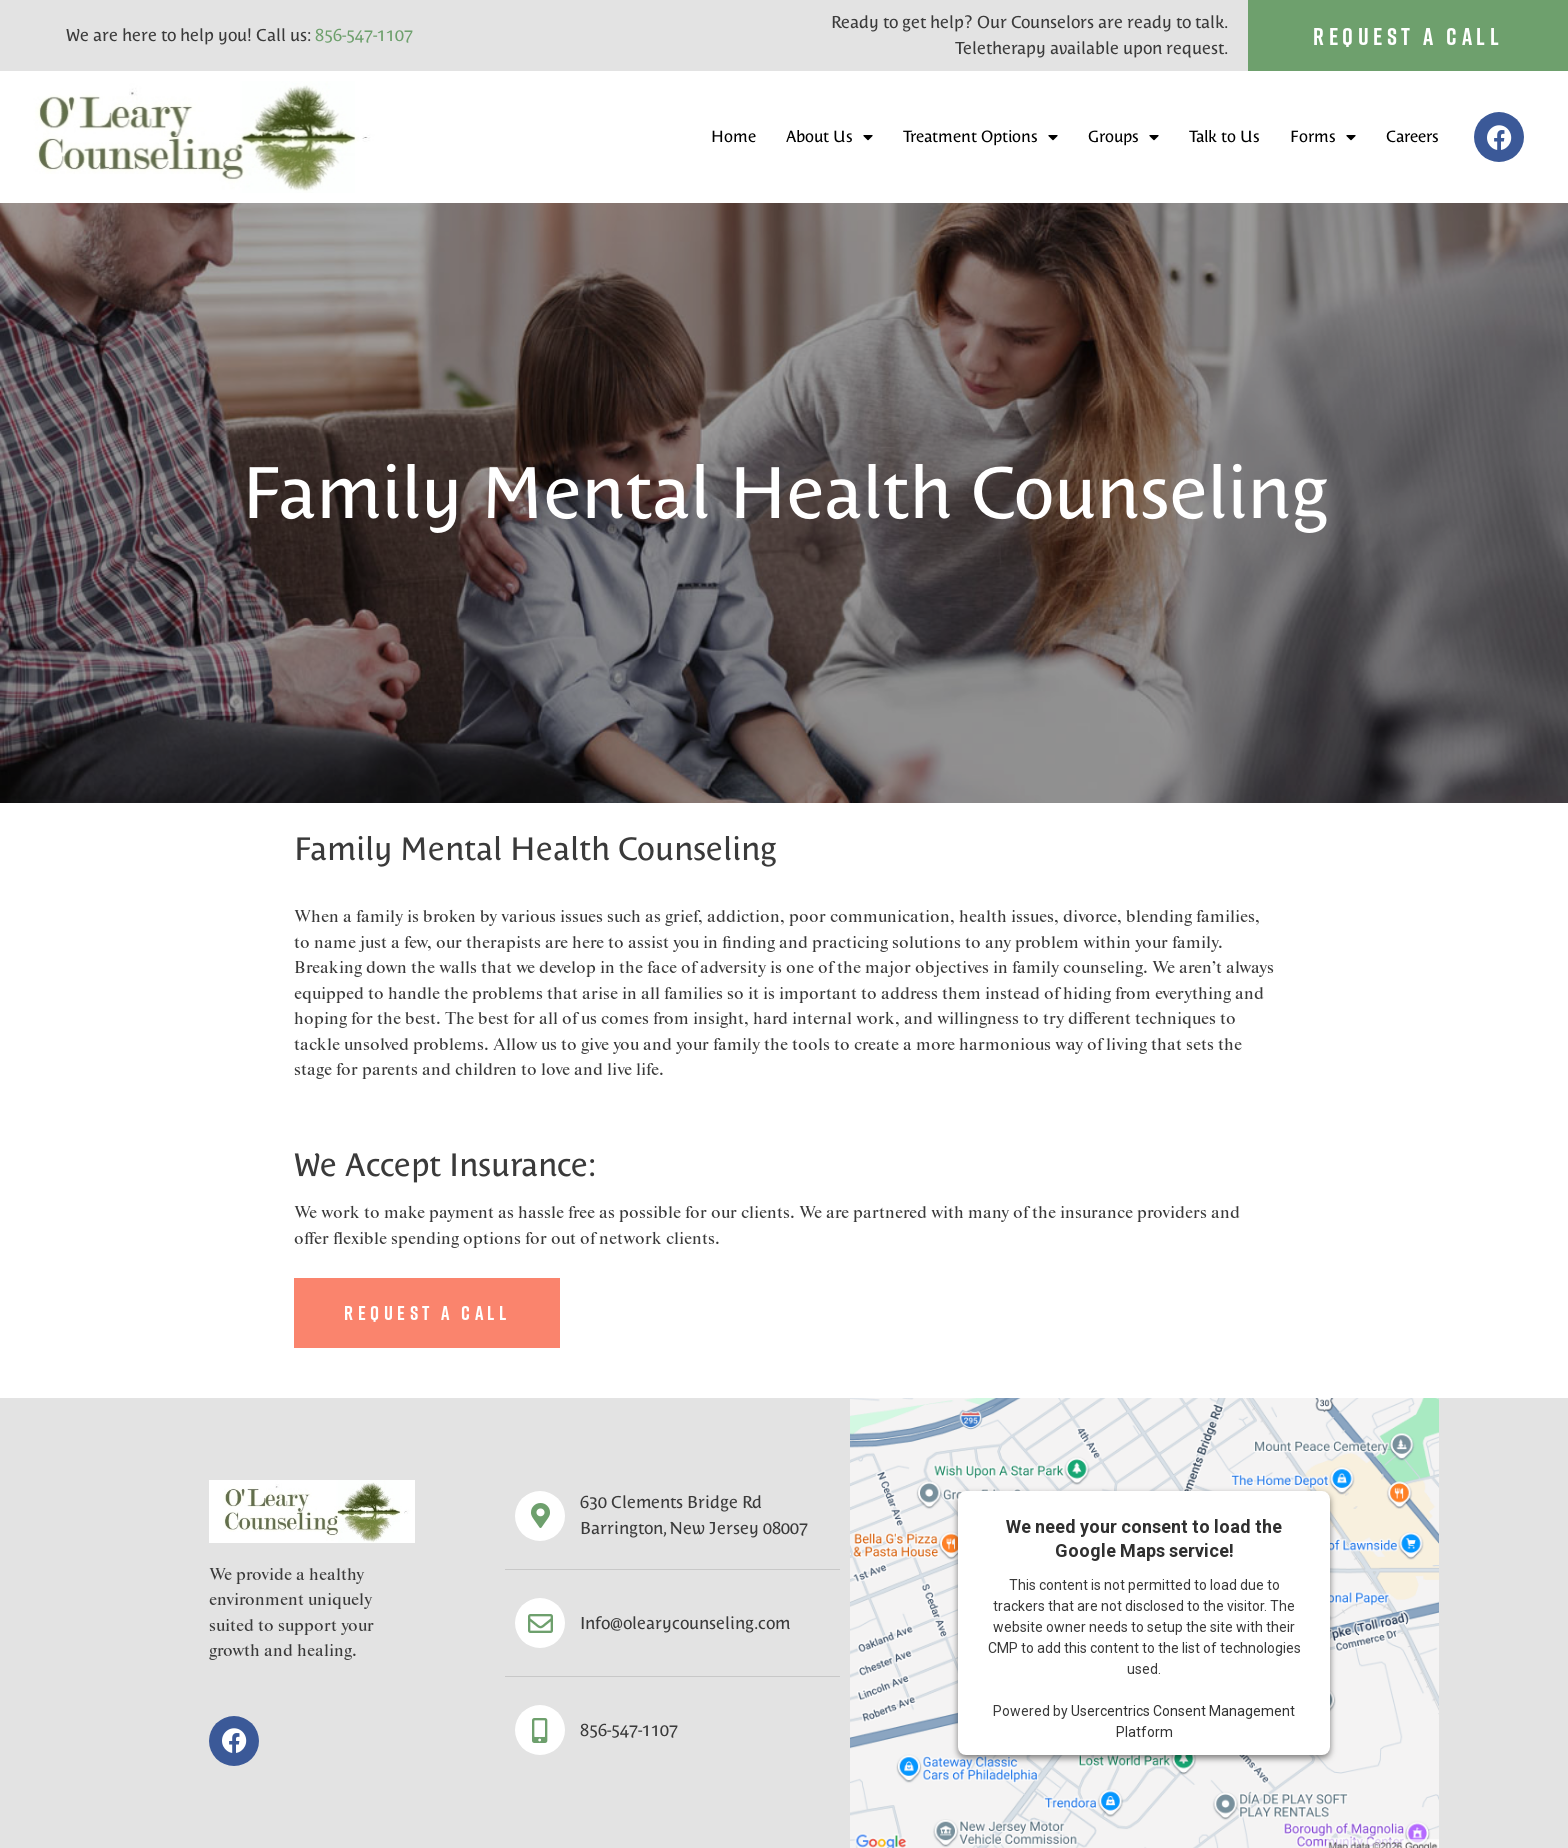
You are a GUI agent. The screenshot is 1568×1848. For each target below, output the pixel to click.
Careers (1412, 136)
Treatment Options (980, 137)
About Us (829, 137)
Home (733, 136)
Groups (1123, 137)
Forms (1323, 137)
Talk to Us (1224, 136)
